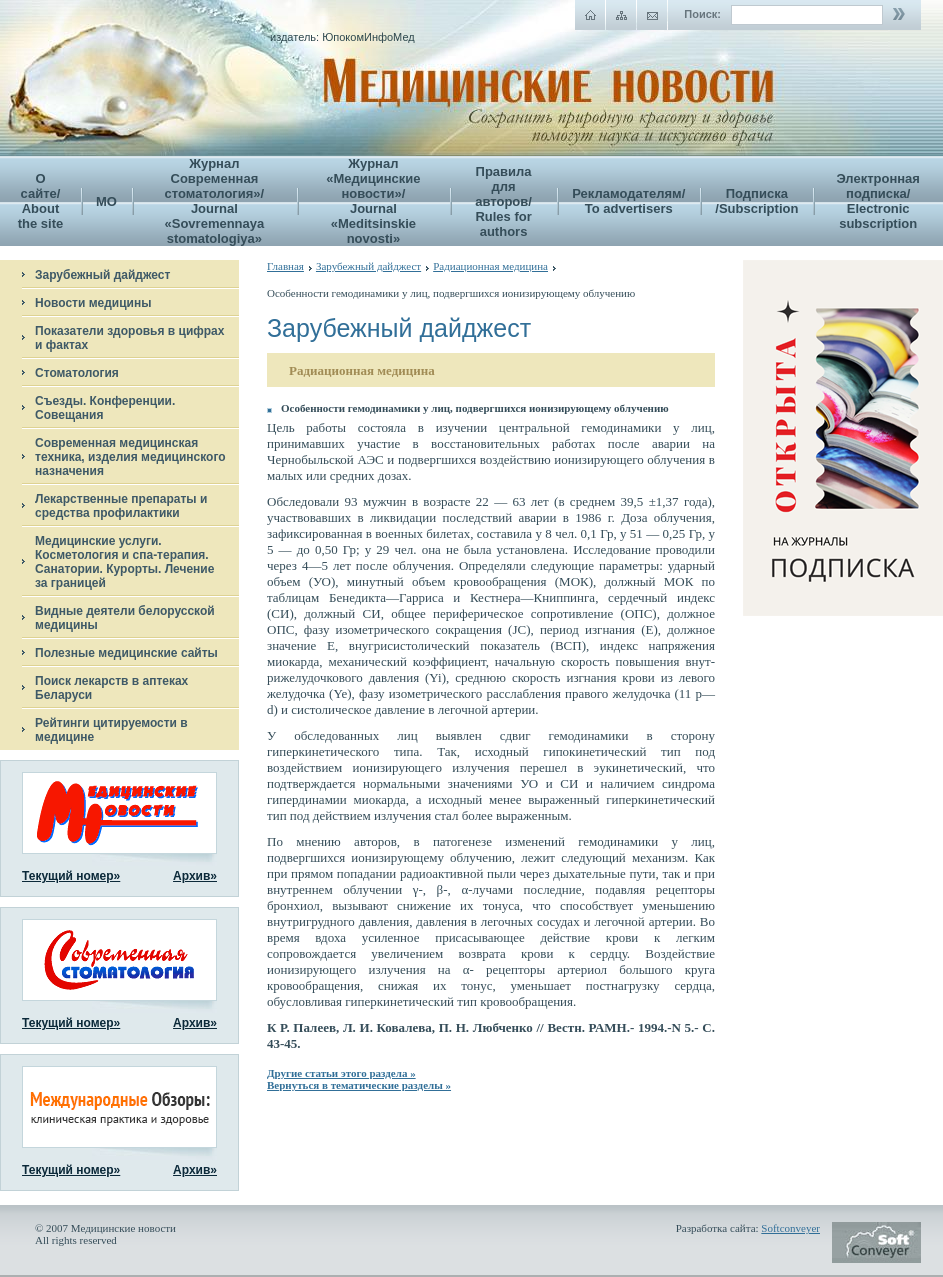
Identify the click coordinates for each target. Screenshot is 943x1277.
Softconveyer (790, 1228)
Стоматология (77, 373)
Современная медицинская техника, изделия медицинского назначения (130, 457)
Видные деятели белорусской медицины (125, 618)
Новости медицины (93, 303)
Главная (285, 266)
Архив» (195, 876)
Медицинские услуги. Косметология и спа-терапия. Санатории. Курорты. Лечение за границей (124, 562)
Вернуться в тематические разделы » (359, 1085)
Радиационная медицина (490, 266)
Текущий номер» (71, 876)
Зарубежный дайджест (102, 275)
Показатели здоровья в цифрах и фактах (129, 338)
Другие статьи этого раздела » (341, 1073)
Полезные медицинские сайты (126, 653)
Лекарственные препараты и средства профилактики (121, 506)
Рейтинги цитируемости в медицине (111, 730)
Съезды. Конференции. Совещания (105, 408)
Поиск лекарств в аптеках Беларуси (111, 688)
